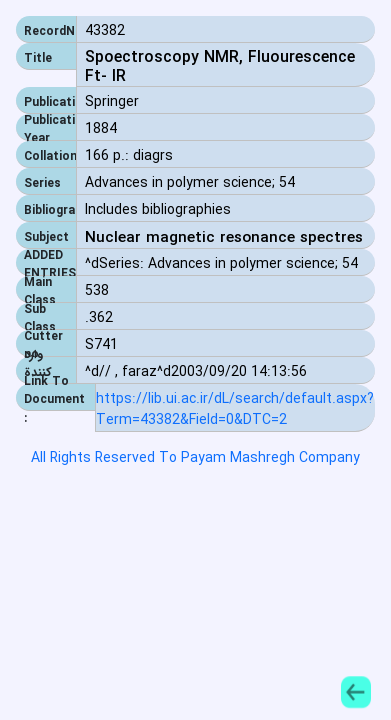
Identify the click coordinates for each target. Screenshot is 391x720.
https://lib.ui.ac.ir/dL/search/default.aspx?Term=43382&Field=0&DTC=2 (235, 410)
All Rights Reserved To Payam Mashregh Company (195, 458)
